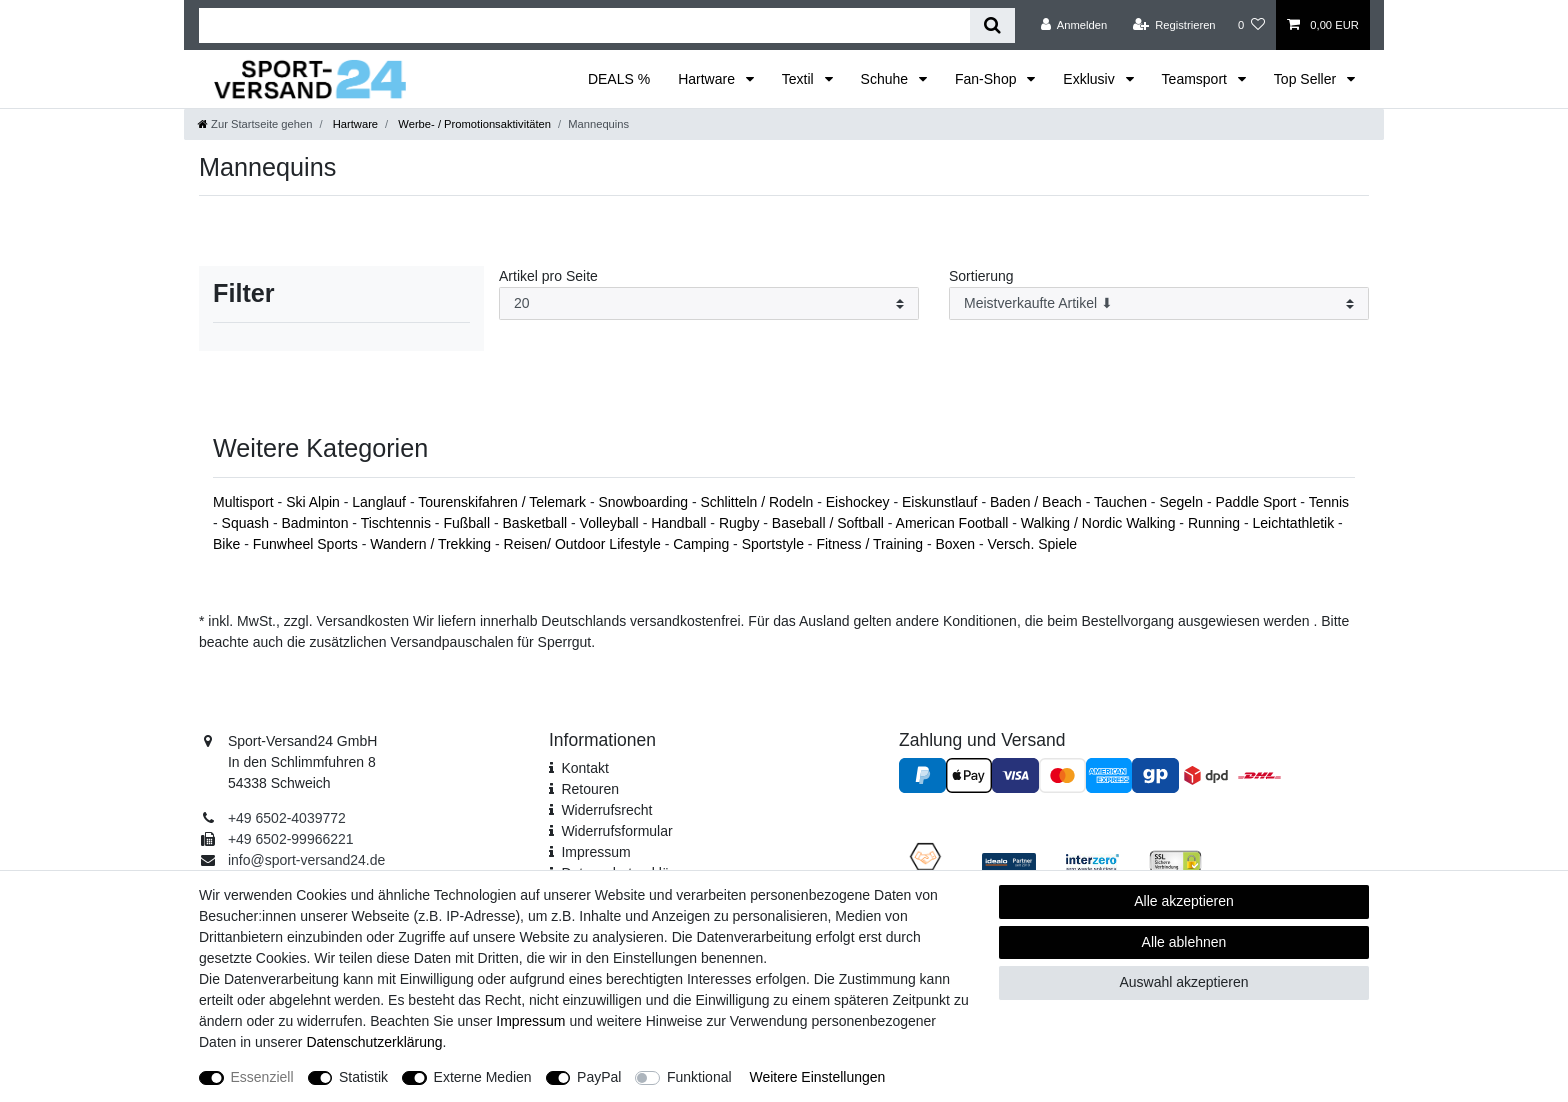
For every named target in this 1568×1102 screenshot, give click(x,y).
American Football (954, 523)
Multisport (245, 502)
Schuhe (886, 79)
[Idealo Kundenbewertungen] (1008, 861)
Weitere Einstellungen (817, 1077)
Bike (228, 544)
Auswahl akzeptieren (1183, 982)
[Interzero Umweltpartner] (1092, 861)
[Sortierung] (1159, 303)
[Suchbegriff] (584, 25)
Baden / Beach (1038, 502)
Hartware (708, 79)
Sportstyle (775, 544)
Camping (703, 544)
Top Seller (1307, 79)
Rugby (741, 523)
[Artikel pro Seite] (709, 303)
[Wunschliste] (1251, 25)
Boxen (957, 544)
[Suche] (992, 25)
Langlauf (381, 502)
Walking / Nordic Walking (1100, 523)
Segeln (1182, 502)
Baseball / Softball (830, 523)
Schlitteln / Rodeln (758, 502)
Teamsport (1196, 79)
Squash (247, 523)
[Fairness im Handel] (926, 860)
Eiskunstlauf (941, 502)
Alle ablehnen (1184, 942)
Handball (680, 523)
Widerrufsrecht (606, 810)
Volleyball (611, 523)
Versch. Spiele (1033, 544)
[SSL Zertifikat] (1175, 860)
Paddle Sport (1257, 502)
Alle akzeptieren (1184, 901)
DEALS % (619, 79)
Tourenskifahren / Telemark (504, 502)
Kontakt (584, 768)
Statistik (363, 1077)
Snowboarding (645, 502)
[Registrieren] (1173, 25)
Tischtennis (398, 523)
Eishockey (860, 502)
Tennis (1329, 502)
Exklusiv (1090, 79)
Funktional (699, 1077)
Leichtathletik (1295, 523)
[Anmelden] (1074, 25)
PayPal (599, 1077)
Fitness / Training (871, 544)
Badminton (317, 523)
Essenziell (262, 1077)
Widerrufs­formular (616, 831)
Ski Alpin (315, 502)
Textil (800, 79)
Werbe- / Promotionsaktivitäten (473, 124)
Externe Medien (483, 1077)
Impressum (595, 852)
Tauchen (1122, 502)
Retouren (590, 789)
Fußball (468, 523)
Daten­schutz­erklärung (374, 1042)
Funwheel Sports (307, 544)
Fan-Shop (987, 79)
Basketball (537, 523)
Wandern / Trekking (432, 544)
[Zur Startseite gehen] (255, 124)
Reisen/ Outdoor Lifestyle (584, 544)
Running (1216, 523)
